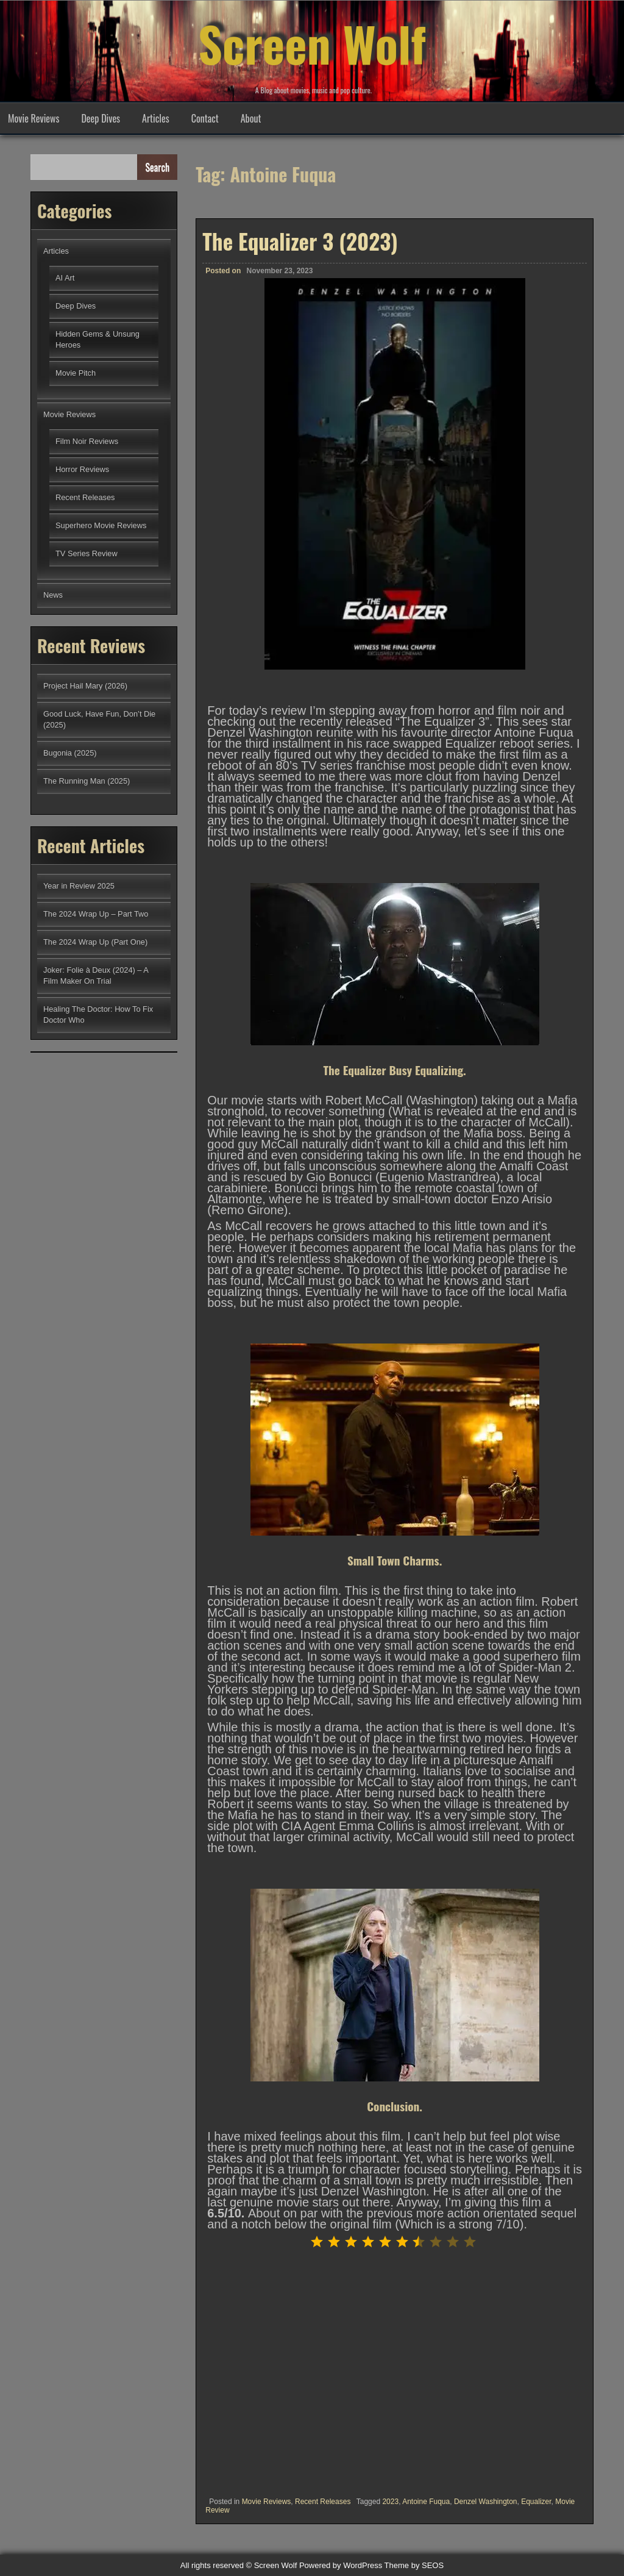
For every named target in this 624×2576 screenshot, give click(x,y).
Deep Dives (100, 118)
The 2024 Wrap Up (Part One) (95, 941)
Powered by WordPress (340, 2565)
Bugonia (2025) (70, 752)
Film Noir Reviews (86, 441)
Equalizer (536, 2501)
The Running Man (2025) (86, 780)
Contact (205, 118)
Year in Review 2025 (79, 885)
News (53, 594)
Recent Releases (322, 2501)
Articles (155, 118)
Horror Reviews (82, 469)
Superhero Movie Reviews (100, 525)
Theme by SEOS (414, 2565)
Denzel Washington (485, 2501)
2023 (390, 2501)
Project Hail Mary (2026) (85, 685)
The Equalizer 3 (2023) (300, 241)
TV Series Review (86, 553)
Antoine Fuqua (426, 2501)
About (251, 118)
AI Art (64, 277)
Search (157, 167)
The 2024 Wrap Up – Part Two (95, 913)
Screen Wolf (312, 43)
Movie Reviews (33, 118)
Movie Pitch (75, 372)
